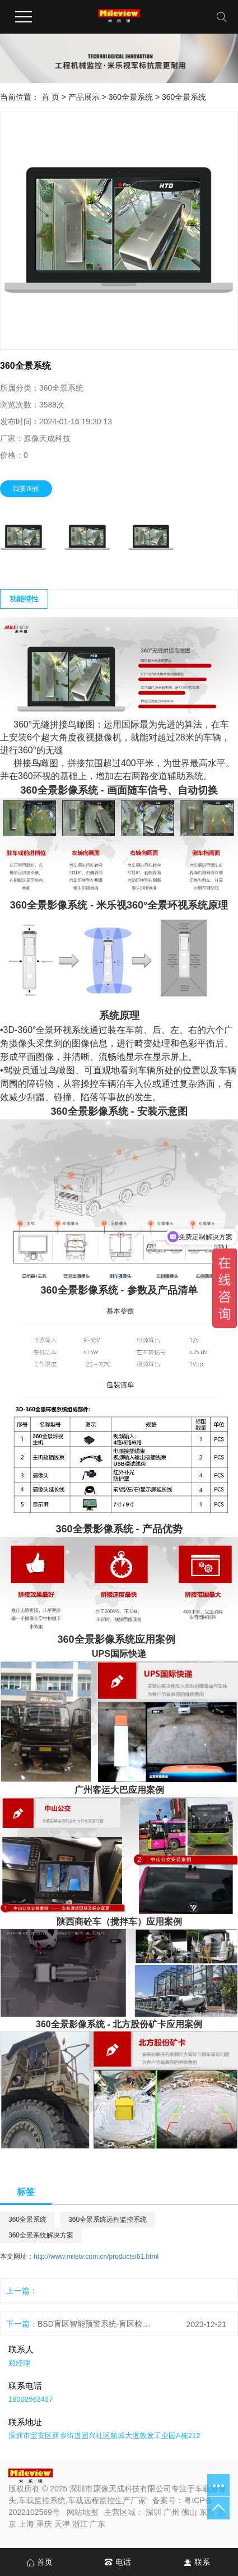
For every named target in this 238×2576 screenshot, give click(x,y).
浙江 (80, 2523)
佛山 (189, 2512)
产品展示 (84, 96)
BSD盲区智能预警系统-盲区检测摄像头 (94, 2323)
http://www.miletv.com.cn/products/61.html (96, 2256)
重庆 (44, 2523)
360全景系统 (131, 96)
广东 (97, 2523)
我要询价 (26, 489)
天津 (62, 2523)
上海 (26, 2523)
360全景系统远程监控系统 (107, 2219)
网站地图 (82, 2512)
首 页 (50, 96)
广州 (171, 2512)
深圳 (153, 2512)
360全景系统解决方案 (40, 2235)
